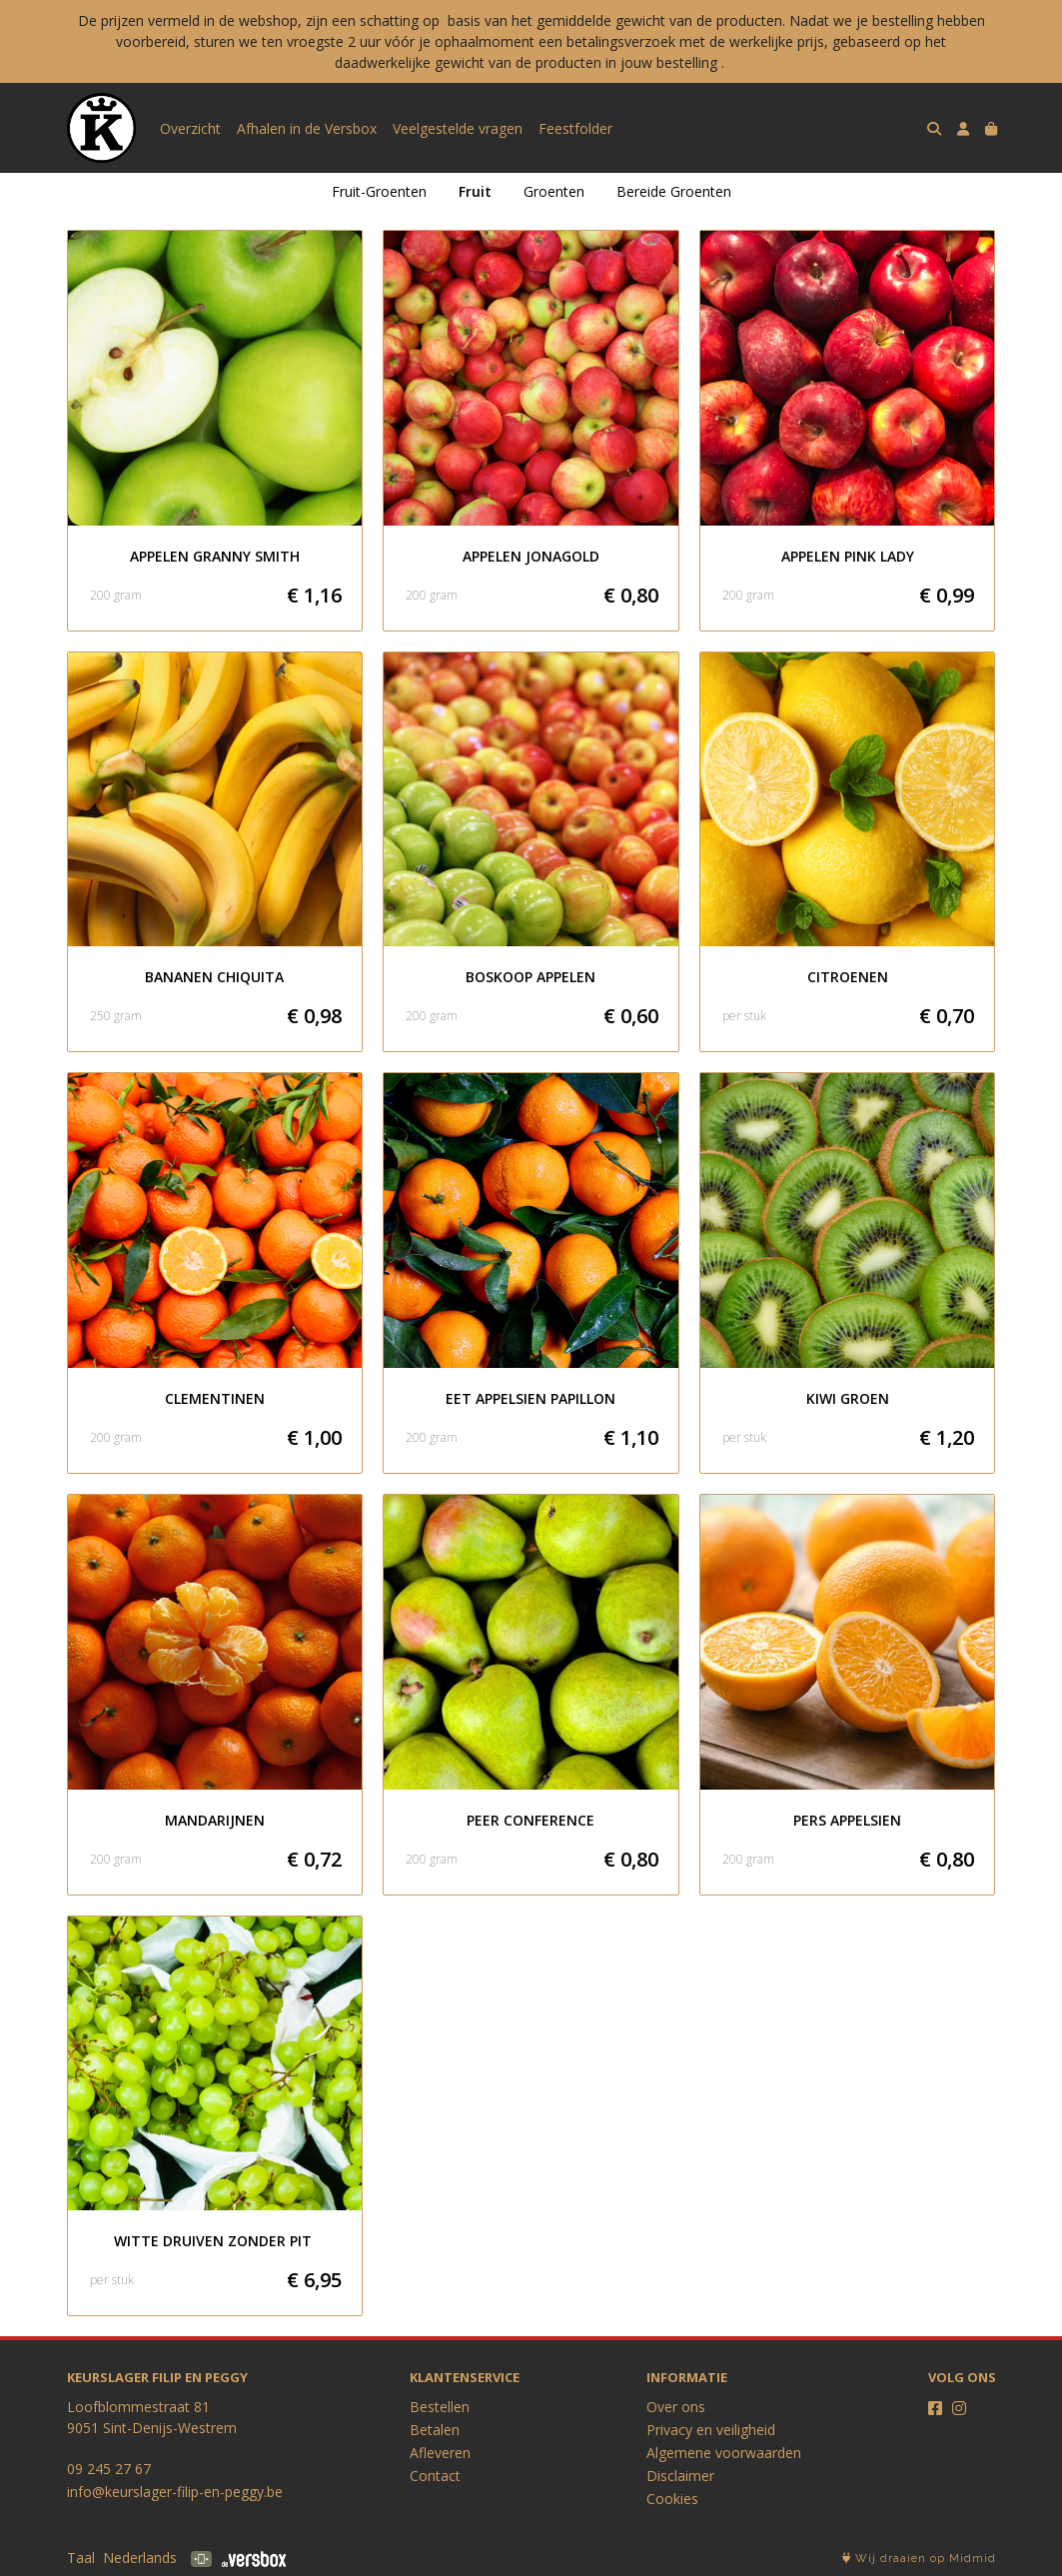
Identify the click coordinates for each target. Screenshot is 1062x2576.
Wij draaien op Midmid (919, 2558)
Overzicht (190, 128)
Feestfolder (575, 128)
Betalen (435, 2429)
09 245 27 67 (109, 2468)
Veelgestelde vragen (458, 128)
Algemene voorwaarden (723, 2452)
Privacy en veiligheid (710, 2429)
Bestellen (440, 2406)
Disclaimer (680, 2475)
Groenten (554, 191)
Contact (435, 2475)
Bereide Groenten (673, 191)
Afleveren (440, 2452)
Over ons (675, 2406)
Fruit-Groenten (379, 191)
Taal (81, 2557)
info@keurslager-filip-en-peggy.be (175, 2491)
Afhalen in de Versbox (307, 128)
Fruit (475, 191)
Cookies (672, 2498)
